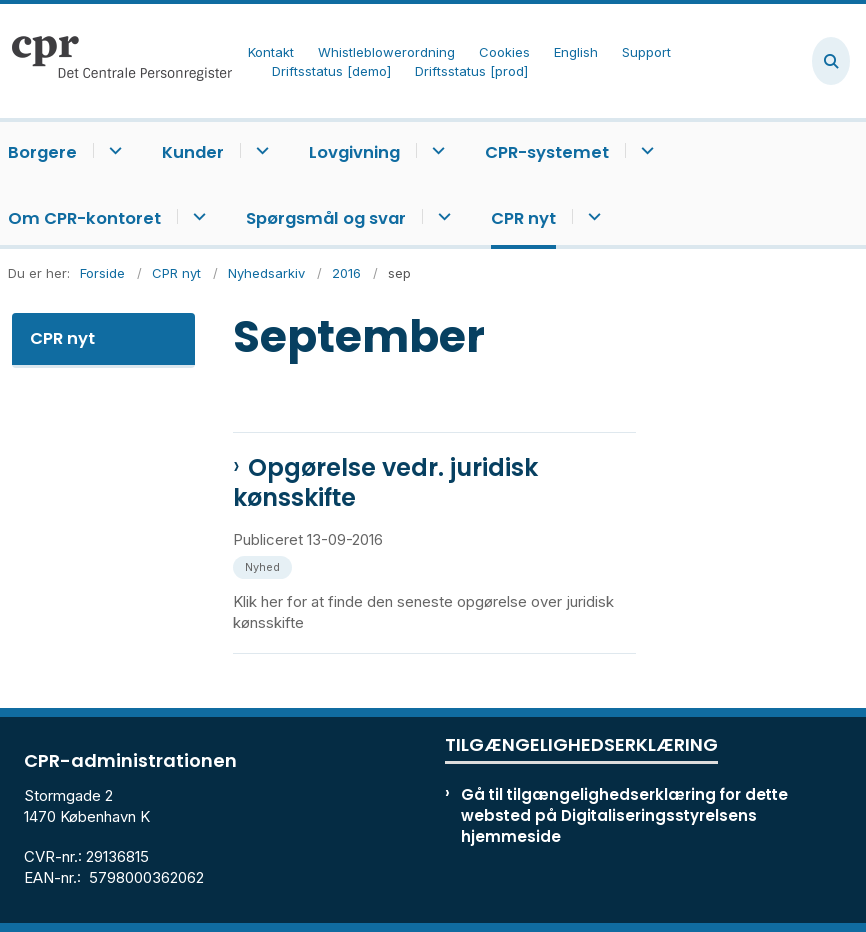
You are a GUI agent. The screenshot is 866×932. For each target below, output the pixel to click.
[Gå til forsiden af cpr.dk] (116, 61)
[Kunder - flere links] (259, 150)
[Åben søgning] (831, 61)
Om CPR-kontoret (84, 218)
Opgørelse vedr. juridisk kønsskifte (385, 483)
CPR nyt (523, 218)
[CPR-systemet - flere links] (644, 150)
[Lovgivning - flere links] (435, 150)
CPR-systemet (547, 152)
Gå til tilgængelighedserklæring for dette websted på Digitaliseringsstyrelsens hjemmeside (624, 815)
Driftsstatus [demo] (331, 72)
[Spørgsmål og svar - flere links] (441, 216)
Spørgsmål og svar (326, 218)
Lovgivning (354, 152)
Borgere (42, 152)
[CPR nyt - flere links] (591, 216)
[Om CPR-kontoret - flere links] (196, 216)
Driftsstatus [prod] (471, 72)
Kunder (193, 152)
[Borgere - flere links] (112, 150)
